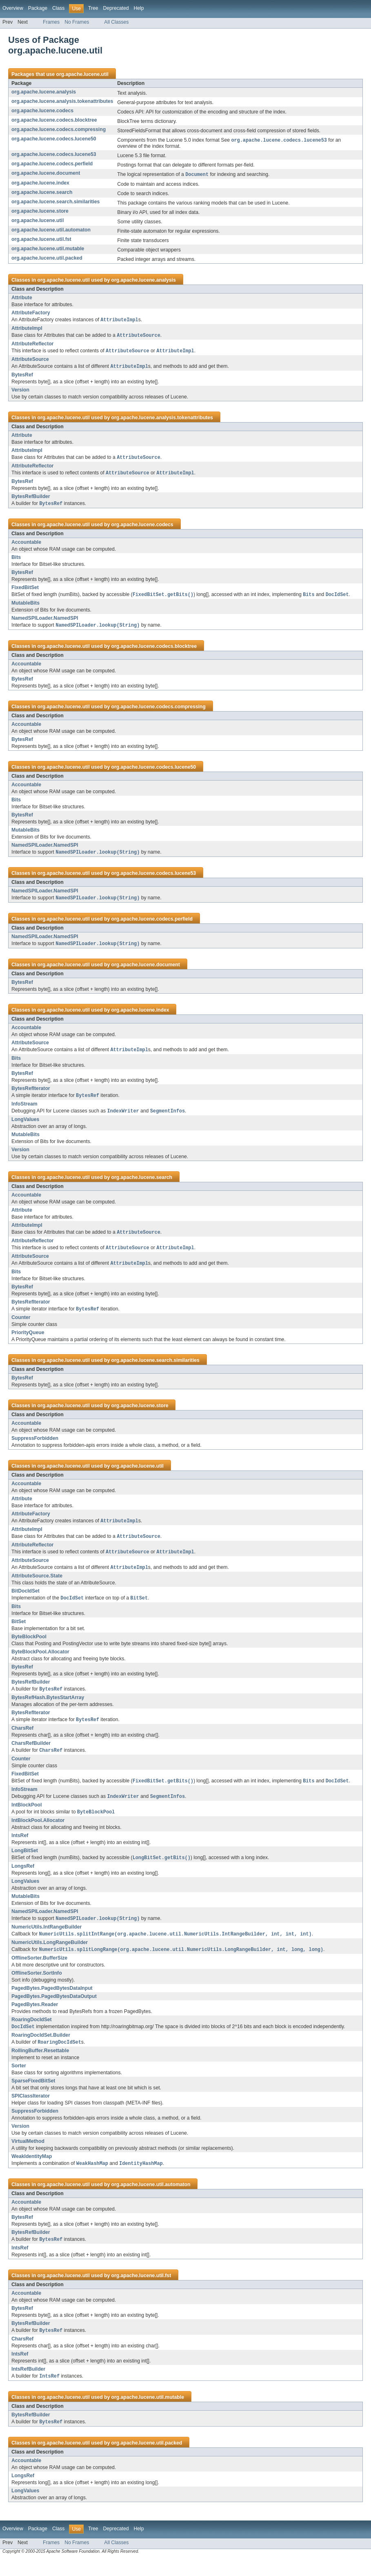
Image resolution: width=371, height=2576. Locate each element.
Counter (21, 1326)
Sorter (18, 2081)
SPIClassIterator (30, 2111)
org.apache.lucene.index (40, 184)
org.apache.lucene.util (82, 74)
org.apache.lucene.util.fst (41, 240)
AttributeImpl (26, 329)
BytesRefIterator (30, 1094)
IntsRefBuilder (28, 2386)
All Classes (116, 22)
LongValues (25, 1126)
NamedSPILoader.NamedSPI (44, 622)
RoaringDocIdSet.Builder (40, 2050)
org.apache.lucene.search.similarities (55, 202)
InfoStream (24, 1110)
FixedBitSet (25, 591)
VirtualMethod (27, 2157)
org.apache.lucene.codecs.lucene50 (53, 139)
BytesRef (22, 377)
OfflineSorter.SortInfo (36, 1988)
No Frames (76, 22)
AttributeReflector (32, 345)
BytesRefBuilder (30, 500)
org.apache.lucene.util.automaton (51, 231)
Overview (12, 8)
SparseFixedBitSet (33, 2096)
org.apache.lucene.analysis (43, 92)
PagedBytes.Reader (34, 2019)
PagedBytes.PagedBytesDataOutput (54, 2011)
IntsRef (19, 1848)
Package (37, 8)
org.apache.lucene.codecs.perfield (52, 164)
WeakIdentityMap (31, 2172)
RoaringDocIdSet (31, 2034)
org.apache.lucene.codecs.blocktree (54, 120)
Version (20, 392)
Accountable (26, 546)
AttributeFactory (30, 313)
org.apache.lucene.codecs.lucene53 (53, 155)
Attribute (21, 298)
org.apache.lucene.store (40, 212)
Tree (93, 8)
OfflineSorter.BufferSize (39, 1972)
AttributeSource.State (36, 1586)
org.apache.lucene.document (45, 173)
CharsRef (22, 1739)
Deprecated (116, 8)
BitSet (18, 1632)
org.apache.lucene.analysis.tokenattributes (62, 101)
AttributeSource (30, 361)
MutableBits (25, 607)
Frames (51, 22)
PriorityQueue (27, 1341)
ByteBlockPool (29, 1647)
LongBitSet (24, 1863)
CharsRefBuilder (31, 1754)
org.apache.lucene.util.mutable (47, 249)
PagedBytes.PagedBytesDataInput (52, 2003)
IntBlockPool (26, 1817)
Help (138, 8)
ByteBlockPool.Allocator (40, 1662)
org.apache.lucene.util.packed (46, 259)
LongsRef (22, 1879)
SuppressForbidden (34, 1447)
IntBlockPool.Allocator (37, 1833)
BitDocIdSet (25, 1601)
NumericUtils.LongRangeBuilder (49, 1957)
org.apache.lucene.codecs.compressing (58, 129)
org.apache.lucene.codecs (42, 110)
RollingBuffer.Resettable (40, 2066)
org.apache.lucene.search (41, 193)
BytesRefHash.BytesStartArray (47, 1708)
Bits (16, 561)
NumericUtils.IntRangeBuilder (46, 1941)
